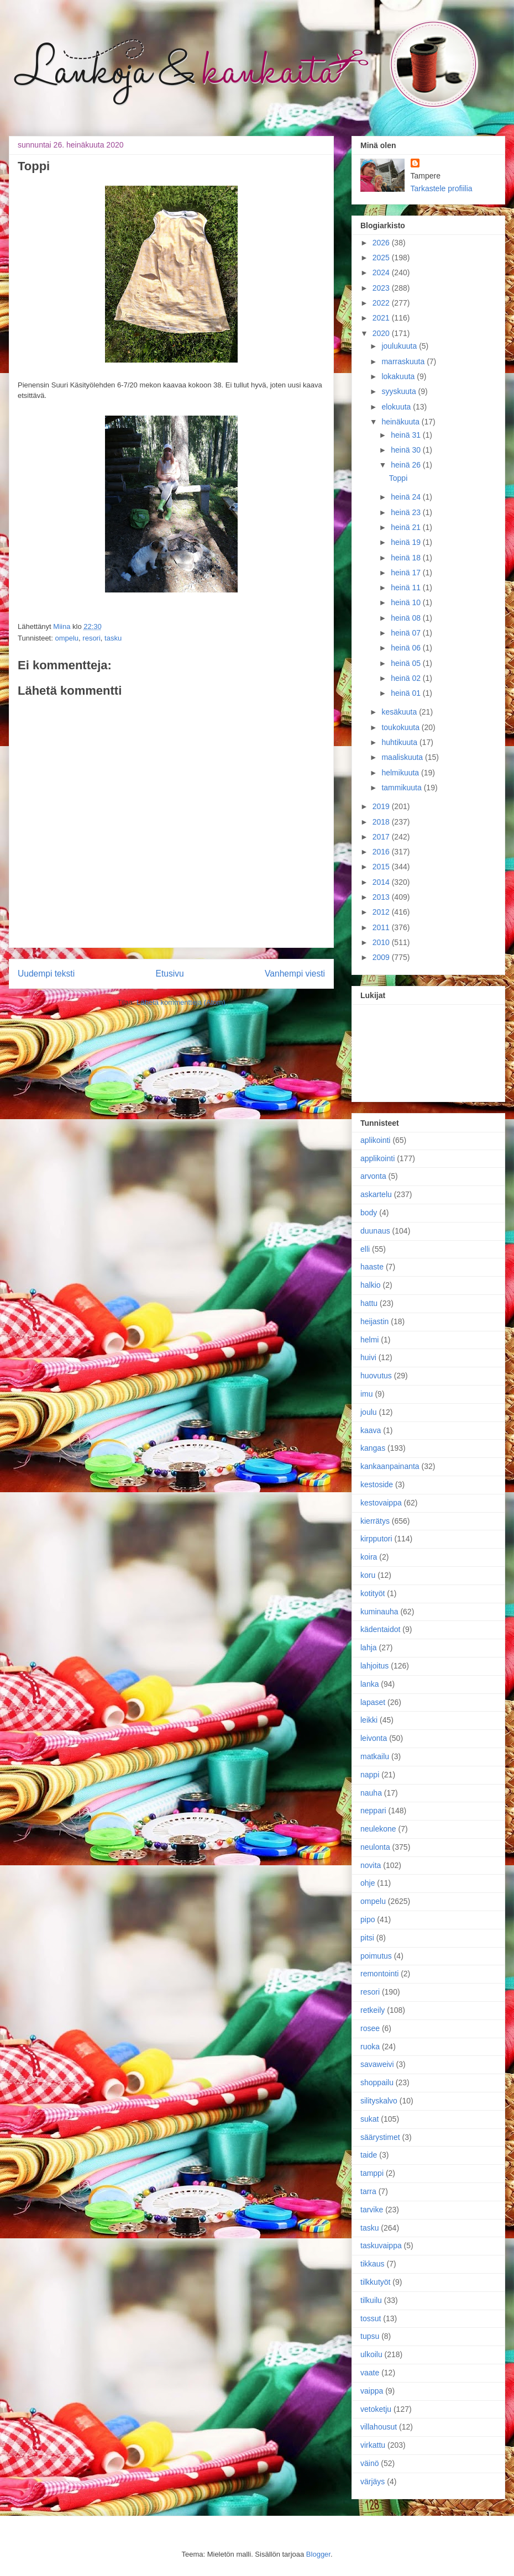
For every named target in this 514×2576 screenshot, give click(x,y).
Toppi (398, 478)
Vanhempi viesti (295, 973)
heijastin (374, 1321)
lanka (369, 1684)
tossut (370, 2318)
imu (366, 1393)
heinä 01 (407, 693)
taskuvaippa (381, 2245)
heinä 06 (407, 647)
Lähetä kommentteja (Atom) (181, 1002)
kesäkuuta (400, 711)
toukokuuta (401, 727)
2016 (382, 851)
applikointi (377, 1158)
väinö (369, 2463)
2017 (382, 836)
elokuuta (397, 406)
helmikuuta (401, 772)
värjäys (372, 2481)
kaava (370, 1430)
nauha (371, 1792)
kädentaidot (380, 1629)
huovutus (376, 1375)
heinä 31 (407, 435)
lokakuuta (399, 376)
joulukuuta (400, 346)
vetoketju (375, 2409)
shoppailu (377, 2082)
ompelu (66, 638)
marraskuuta (404, 361)
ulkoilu (371, 2354)
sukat (369, 2119)
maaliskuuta (403, 757)
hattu (368, 1303)
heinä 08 (407, 617)
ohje (367, 1883)
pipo (367, 1919)
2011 (382, 927)
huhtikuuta (400, 742)
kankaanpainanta (389, 1466)
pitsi (367, 1937)
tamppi (372, 2173)
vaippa (371, 2390)
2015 (382, 866)
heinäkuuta (401, 421)
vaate (369, 2372)
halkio (370, 1285)
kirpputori (376, 1538)
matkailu (374, 1756)
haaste (372, 1266)
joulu (368, 1412)
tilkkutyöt (375, 2282)
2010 (382, 942)
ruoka (370, 2046)
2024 (382, 272)
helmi (369, 1339)
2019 (382, 806)
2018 (382, 821)
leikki (368, 1719)
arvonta (373, 1176)
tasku (113, 638)
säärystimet (380, 2137)
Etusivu (170, 973)
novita (370, 1865)
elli (365, 1249)
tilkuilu (371, 2300)
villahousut (378, 2426)
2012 (382, 911)
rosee (370, 2028)
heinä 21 (407, 527)
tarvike (371, 2209)
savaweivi (377, 2064)
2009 (382, 957)
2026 (382, 242)
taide (368, 2154)
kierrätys (375, 1521)
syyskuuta (399, 391)
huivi (368, 1357)
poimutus (376, 1955)
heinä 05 (407, 663)
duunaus (375, 1230)
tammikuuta (402, 787)
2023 (382, 288)
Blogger (318, 2554)
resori (91, 638)
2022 (382, 302)
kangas (372, 1448)
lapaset (372, 1702)
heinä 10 (407, 602)
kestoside (376, 1484)
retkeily (372, 2010)
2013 (382, 897)
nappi (369, 1774)
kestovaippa (381, 1502)
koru (367, 1575)
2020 (382, 333)
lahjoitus (374, 1665)
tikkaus (372, 2263)
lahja (368, 1647)
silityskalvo (378, 2100)
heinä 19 (407, 542)
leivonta (373, 1738)
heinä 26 (407, 464)
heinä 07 (407, 632)
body (368, 1212)
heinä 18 (407, 557)
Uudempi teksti (46, 973)
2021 (382, 317)
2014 (382, 882)
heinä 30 (407, 449)
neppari (373, 1810)
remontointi (379, 1973)
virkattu (372, 2445)
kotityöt (372, 1593)
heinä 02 (407, 678)
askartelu (376, 1194)
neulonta (375, 1847)
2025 (382, 257)
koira (368, 1556)
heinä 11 (407, 587)
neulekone (378, 1828)
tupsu (369, 2336)
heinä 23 (407, 512)
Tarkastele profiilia (442, 188)
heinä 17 (407, 572)
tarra (368, 2191)
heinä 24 (407, 496)
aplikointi (375, 1140)
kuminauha (379, 1611)
